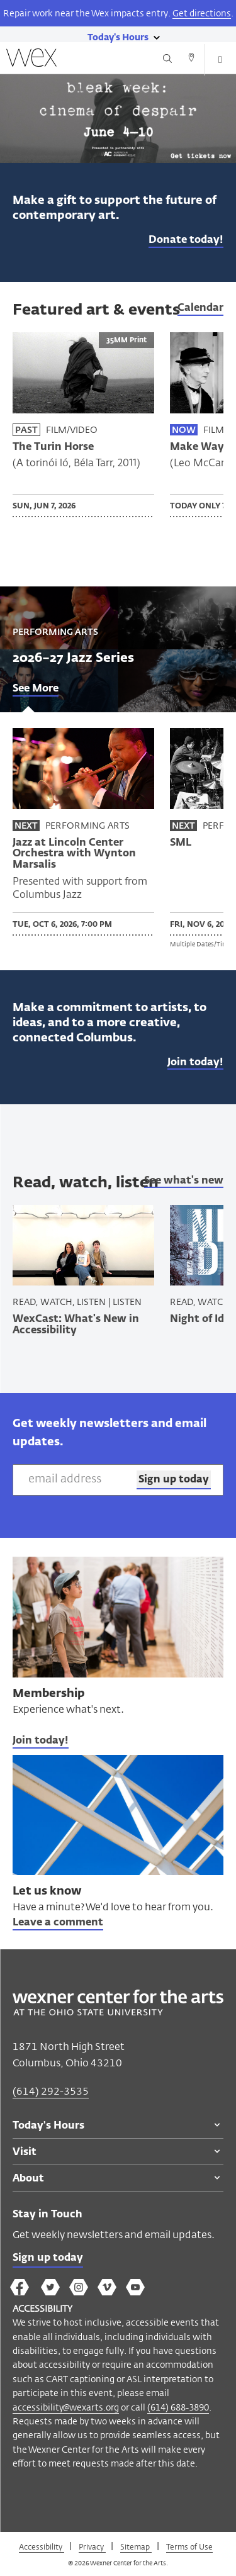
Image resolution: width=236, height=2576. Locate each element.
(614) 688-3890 (178, 2407)
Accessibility (41, 2546)
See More (36, 689)
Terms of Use (189, 2546)
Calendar (200, 308)
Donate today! (186, 240)
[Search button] (167, 59)
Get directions (201, 13)
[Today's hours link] (118, 36)
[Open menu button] (220, 60)
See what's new (183, 1181)
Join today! (195, 1063)
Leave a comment (58, 1923)
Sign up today (48, 2258)
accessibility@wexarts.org (66, 2407)
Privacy (92, 2546)
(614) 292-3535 (51, 2091)
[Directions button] (191, 59)
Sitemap (136, 2546)
